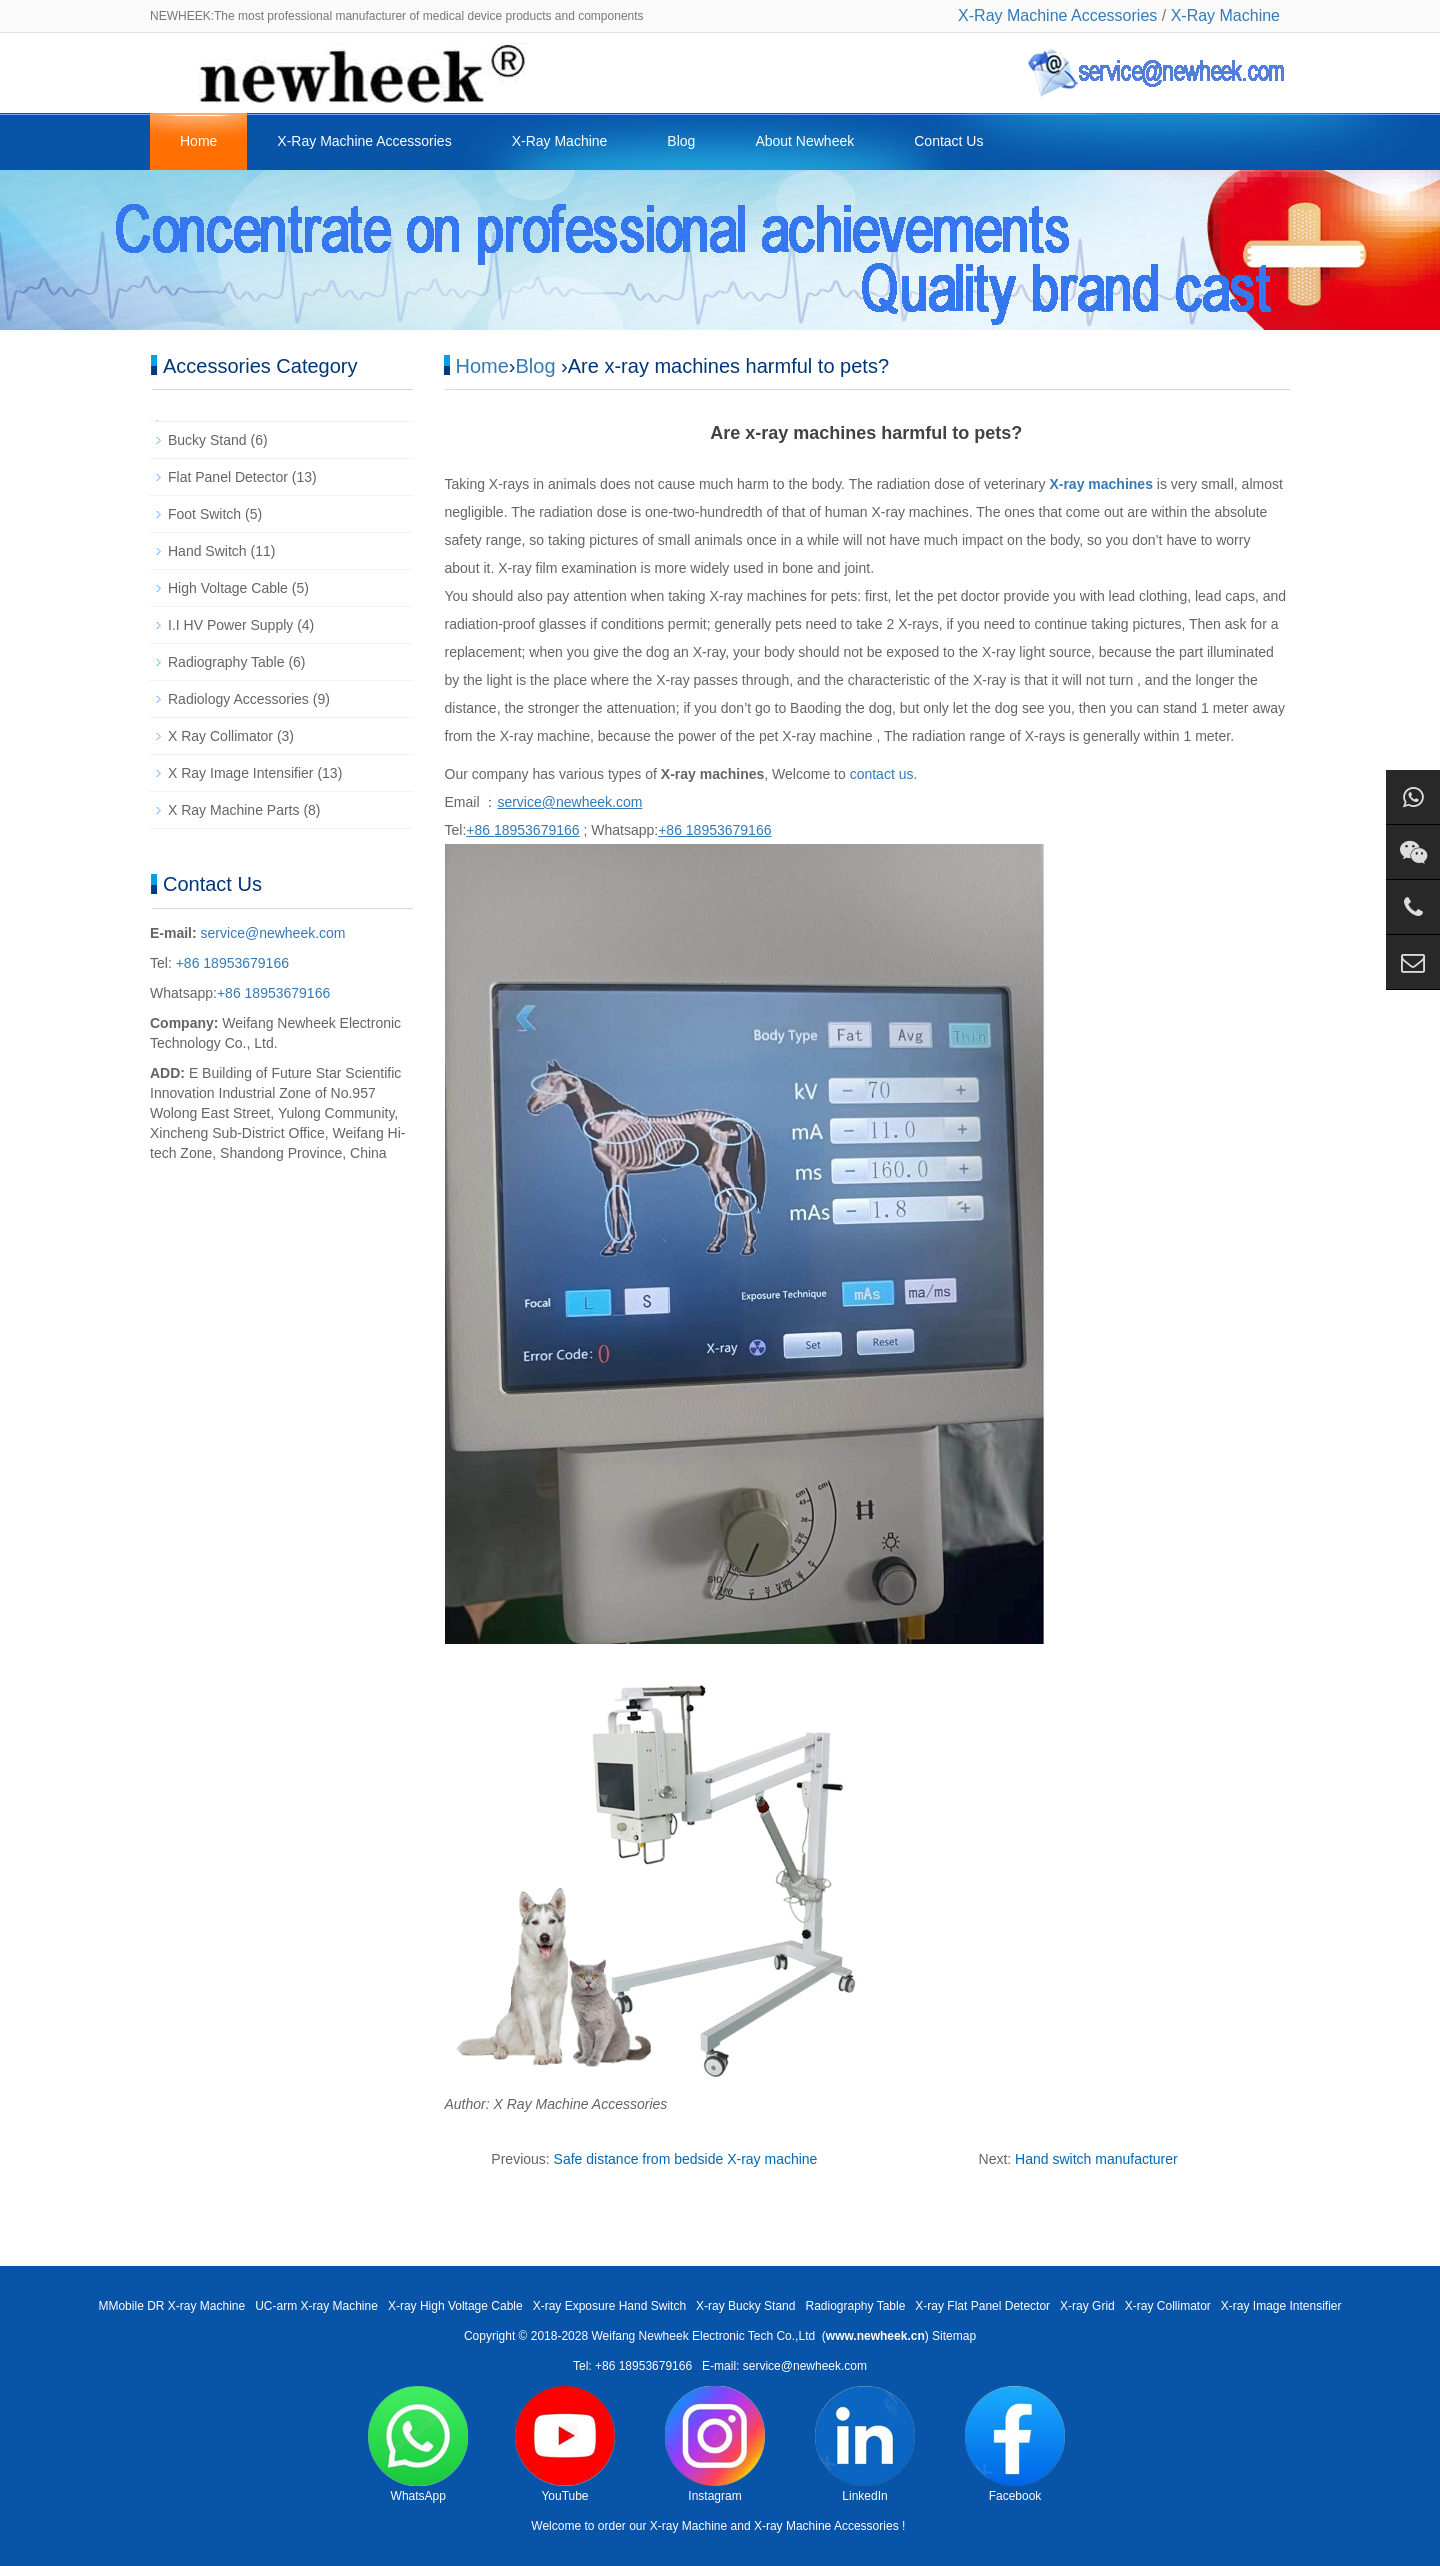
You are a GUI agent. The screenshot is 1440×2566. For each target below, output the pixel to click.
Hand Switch (207, 551)
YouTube (565, 2444)
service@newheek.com (273, 933)
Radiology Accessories (238, 699)
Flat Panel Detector (228, 477)
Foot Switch (204, 514)
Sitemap (954, 2336)
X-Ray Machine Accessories (1057, 15)
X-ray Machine (688, 2526)
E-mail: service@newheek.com (784, 2366)
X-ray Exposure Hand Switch (609, 2306)
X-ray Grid (1087, 2306)
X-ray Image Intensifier (1281, 2306)
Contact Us (948, 141)
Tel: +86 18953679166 (632, 2366)
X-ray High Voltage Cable (455, 2306)
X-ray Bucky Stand (745, 2306)
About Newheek (804, 141)
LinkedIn (865, 2444)
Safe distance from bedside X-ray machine (686, 2159)
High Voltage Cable (228, 588)
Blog (681, 141)
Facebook (1015, 2444)
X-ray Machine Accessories (826, 2526)
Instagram (715, 2444)
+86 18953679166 (230, 963)
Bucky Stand (207, 440)
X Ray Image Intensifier (241, 773)
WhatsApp (418, 2444)
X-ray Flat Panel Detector (982, 2306)
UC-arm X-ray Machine (316, 2306)
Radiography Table (226, 662)
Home (198, 141)
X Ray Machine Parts (234, 810)
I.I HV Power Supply (230, 625)
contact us (882, 774)
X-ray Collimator (1168, 2306)
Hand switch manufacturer (1096, 2159)
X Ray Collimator (220, 736)
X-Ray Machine (1225, 15)
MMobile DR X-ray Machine (171, 2306)
